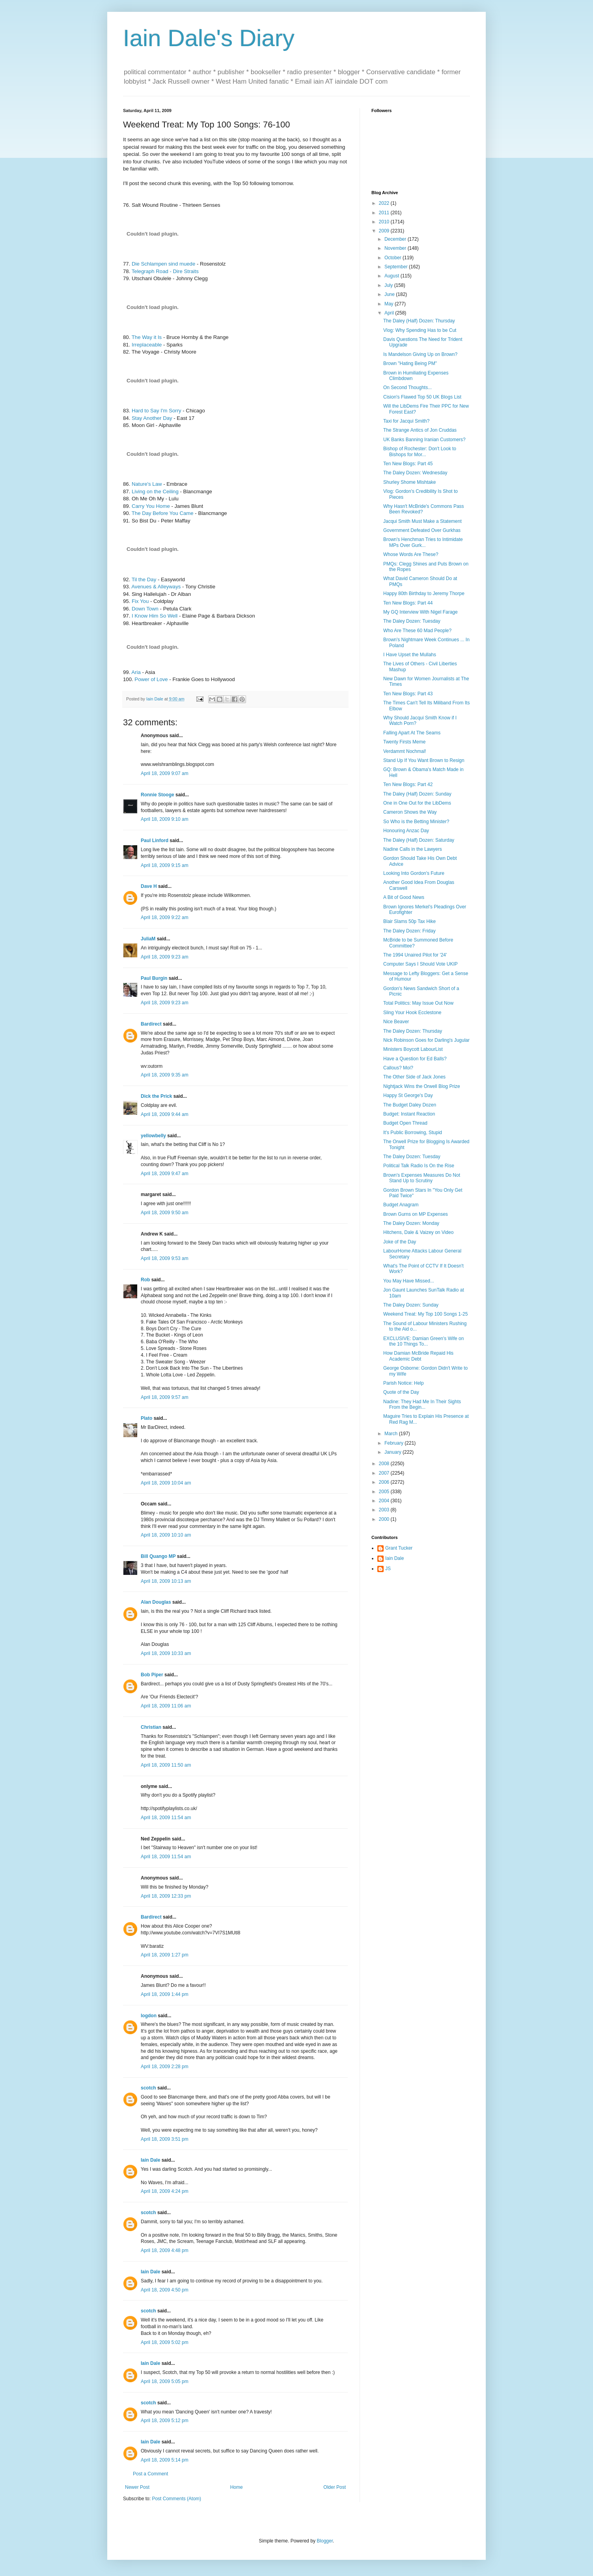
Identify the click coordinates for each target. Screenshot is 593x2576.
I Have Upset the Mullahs (409, 654)
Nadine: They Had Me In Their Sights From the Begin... (422, 1404)
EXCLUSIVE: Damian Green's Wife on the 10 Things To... (423, 1341)
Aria (135, 672)
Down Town (145, 609)
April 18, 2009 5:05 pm (164, 2381)
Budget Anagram (400, 1205)
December (396, 239)
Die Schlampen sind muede (163, 264)
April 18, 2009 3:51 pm (164, 2139)
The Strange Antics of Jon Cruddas (420, 430)
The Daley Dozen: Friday (409, 931)
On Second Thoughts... (407, 387)
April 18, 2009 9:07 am (164, 773)
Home (236, 2487)
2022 (385, 203)
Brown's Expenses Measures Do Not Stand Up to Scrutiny (421, 1177)
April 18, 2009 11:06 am (166, 1706)
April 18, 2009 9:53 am (164, 1258)
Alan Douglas (156, 1602)
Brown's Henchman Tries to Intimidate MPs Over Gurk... (423, 542)
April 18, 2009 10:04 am (166, 1483)
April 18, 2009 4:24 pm (164, 2191)
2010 (385, 222)
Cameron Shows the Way (410, 812)
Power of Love (151, 679)
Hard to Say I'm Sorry (156, 411)
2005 (385, 1491)
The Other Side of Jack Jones (414, 1077)
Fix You (140, 601)
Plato (146, 1418)
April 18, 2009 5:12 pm (164, 2420)
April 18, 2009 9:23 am (164, 957)
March (391, 1433)
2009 (385, 231)
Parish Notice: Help (403, 1383)
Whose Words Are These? (410, 554)
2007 (385, 1473)
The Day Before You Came (163, 513)
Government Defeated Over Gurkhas (422, 530)
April (389, 313)
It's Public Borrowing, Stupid (412, 1132)
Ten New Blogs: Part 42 (408, 784)
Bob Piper (152, 1674)
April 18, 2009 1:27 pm (164, 1955)
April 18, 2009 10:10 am (166, 1535)
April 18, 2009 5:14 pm (164, 2460)
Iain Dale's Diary (209, 38)
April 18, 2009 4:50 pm (164, 2290)
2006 (385, 1482)
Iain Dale (150, 2160)
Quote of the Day (401, 1392)
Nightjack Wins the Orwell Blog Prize (421, 1086)
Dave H (149, 886)
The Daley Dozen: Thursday (412, 1031)
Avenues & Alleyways (156, 587)
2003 (385, 1510)
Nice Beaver (396, 1021)
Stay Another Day (152, 418)
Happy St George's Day (408, 1095)
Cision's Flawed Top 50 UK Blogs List (422, 397)
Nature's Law (147, 484)
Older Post (334, 2487)
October (393, 257)
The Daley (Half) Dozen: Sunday (417, 794)
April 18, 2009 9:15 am (164, 865)
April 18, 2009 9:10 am (164, 819)
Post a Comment (150, 2474)
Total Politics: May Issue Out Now (418, 1003)
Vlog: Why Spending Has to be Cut (419, 330)
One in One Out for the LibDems (417, 803)
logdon (149, 2015)
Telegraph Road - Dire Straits (165, 271)
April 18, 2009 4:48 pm (164, 2250)
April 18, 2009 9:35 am (164, 1075)
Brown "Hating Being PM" (410, 363)
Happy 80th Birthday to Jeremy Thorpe (423, 593)
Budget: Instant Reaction (409, 1114)
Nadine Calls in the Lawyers (412, 849)
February (394, 1443)
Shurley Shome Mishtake (409, 482)
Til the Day (144, 579)
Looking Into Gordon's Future (413, 873)
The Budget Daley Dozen (409, 1105)
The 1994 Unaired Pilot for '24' (415, 955)
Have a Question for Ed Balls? (415, 1058)
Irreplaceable (147, 345)
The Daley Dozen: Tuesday (411, 621)
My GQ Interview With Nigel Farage (420, 612)
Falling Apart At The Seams (411, 733)
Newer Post (137, 2487)
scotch (148, 2088)
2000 (385, 1519)
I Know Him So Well (154, 616)
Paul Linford (154, 840)
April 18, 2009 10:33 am (166, 1653)
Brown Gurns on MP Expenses (415, 1214)
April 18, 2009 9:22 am (164, 917)
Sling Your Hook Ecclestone (412, 1012)
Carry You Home (151, 506)
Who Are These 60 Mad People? (417, 630)
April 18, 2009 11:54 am (166, 1817)
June (390, 294)
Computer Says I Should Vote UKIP (420, 964)
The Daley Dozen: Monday (411, 1223)
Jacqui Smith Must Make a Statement (422, 521)
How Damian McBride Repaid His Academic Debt (418, 1355)
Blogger (325, 2541)
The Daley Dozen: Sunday (410, 1305)
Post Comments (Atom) (176, 2498)
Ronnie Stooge (157, 795)
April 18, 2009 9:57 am (164, 1397)
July (389, 285)
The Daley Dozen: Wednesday (415, 473)
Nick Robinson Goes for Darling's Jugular (426, 1040)
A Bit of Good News (403, 897)
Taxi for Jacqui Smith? (406, 421)
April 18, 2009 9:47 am (164, 1173)
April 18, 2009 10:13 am (166, 1581)
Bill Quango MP (158, 1556)
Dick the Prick (156, 1096)
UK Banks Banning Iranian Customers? (424, 439)
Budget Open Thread (405, 1123)
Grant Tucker (398, 1548)
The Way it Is (147, 337)
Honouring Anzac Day (406, 830)
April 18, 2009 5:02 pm (164, 2342)
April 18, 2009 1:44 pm (164, 1994)
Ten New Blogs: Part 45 (408, 463)
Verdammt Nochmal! (404, 751)
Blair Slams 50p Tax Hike (409, 921)
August (392, 276)
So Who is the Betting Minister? (416, 821)
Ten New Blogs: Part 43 (408, 693)
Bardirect (151, 1024)
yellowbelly (153, 1135)
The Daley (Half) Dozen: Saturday (418, 840)
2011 (385, 212)
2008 (385, 1463)
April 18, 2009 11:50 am (166, 1765)
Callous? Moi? (398, 1068)
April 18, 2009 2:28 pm (164, 2066)
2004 (385, 1500)
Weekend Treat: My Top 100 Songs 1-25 (425, 1314)
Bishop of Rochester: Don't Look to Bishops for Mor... (419, 451)
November (396, 248)
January (393, 1452)
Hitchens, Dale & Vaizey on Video (418, 1232)
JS (388, 1568)
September (396, 267)
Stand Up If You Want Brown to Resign (423, 760)
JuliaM (148, 939)
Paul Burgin (154, 978)
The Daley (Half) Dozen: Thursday (419, 321)
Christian (151, 1727)
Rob (145, 1279)
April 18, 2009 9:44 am (164, 1114)
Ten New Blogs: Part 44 (408, 603)
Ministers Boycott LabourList (413, 1049)
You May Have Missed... (408, 1281)
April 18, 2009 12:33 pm (166, 1896)
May (389, 304)
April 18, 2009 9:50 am (164, 1212)
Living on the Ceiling (155, 491)
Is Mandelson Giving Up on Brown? (420, 354)
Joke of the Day (399, 1242)
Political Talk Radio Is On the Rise (418, 1165)
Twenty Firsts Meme (404, 742)
